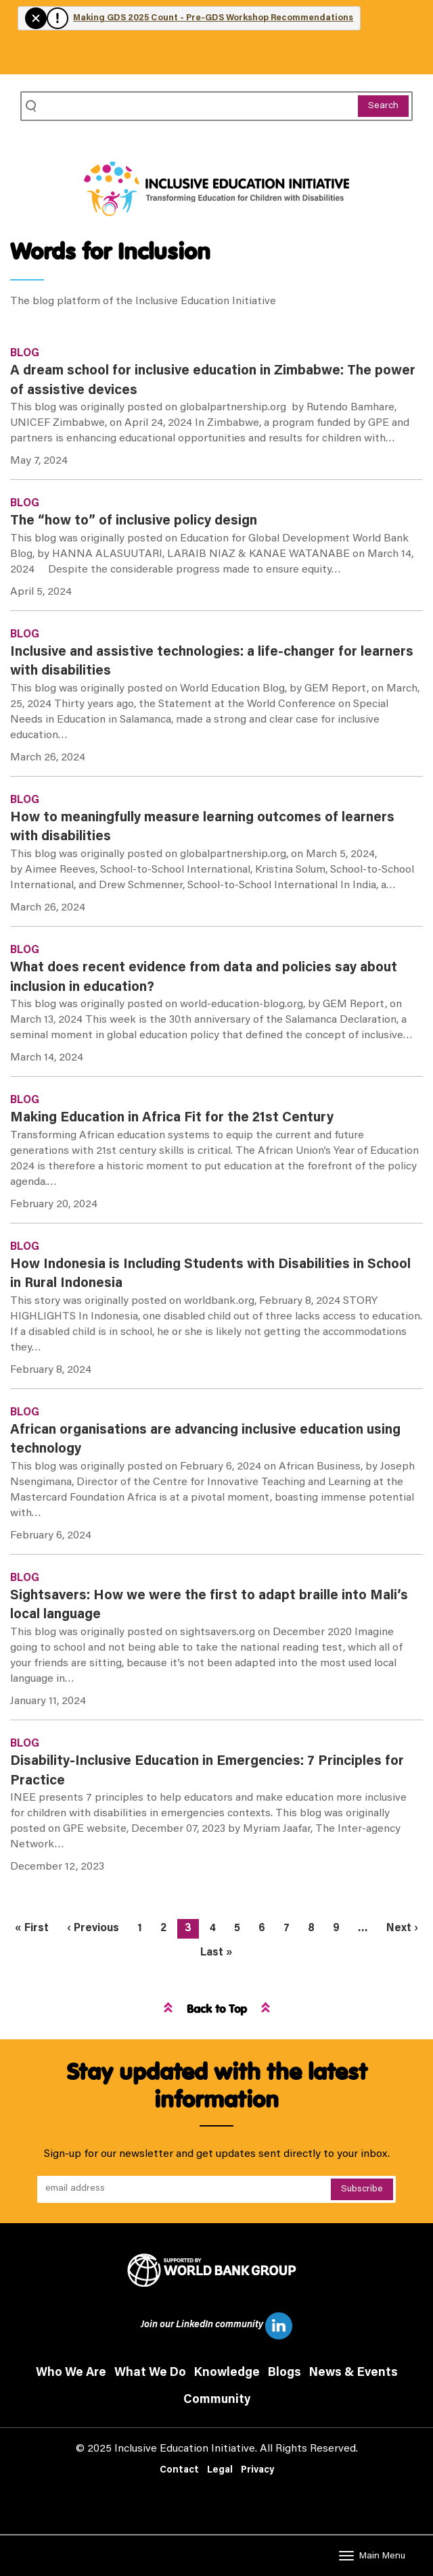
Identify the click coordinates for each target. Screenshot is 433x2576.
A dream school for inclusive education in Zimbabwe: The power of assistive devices (212, 380)
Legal (220, 2470)
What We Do (150, 2373)
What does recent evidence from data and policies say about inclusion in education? (203, 977)
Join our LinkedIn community (216, 2325)
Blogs (284, 2373)
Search (383, 106)
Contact (179, 2470)
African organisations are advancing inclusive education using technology (205, 1440)
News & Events (353, 2373)
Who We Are (71, 2373)
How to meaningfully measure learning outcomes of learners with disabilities (202, 827)
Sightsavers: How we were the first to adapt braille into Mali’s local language (209, 1605)
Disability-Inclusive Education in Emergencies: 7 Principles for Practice (207, 1771)
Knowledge (227, 2373)
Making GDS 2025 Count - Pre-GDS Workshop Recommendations (213, 18)
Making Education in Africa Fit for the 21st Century (172, 1118)
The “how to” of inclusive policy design (133, 521)
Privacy (257, 2470)
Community (216, 2400)
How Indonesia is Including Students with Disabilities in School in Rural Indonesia (210, 1274)
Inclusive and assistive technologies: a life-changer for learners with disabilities (211, 662)
